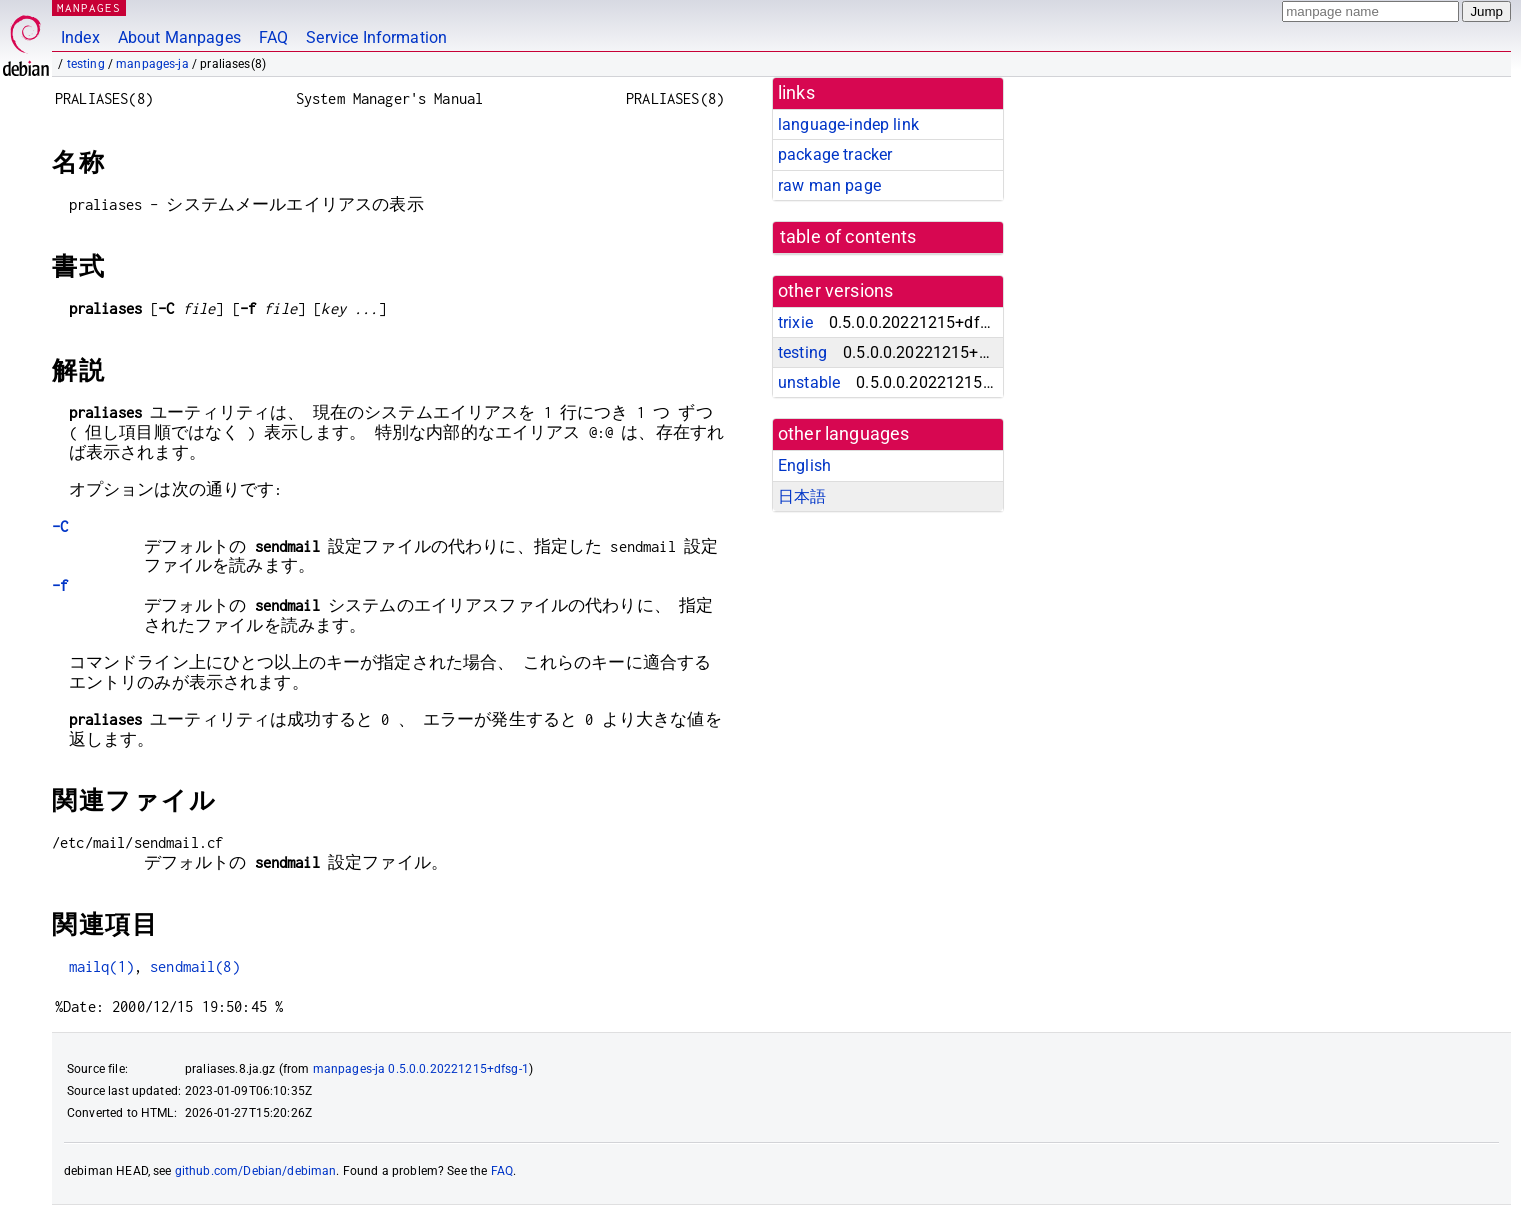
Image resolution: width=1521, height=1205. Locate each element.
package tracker (835, 154)
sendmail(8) (195, 966)
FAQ (273, 37)
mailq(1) (101, 966)
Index (80, 37)
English (804, 465)
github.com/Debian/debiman (256, 1171)
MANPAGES (89, 7)
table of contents (848, 237)
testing (86, 64)
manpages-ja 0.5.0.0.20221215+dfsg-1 (421, 1069)
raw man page (829, 185)
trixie (795, 322)
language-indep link (848, 124)
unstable (809, 382)
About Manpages (179, 37)
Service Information (376, 37)
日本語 (802, 496)
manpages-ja (152, 64)
